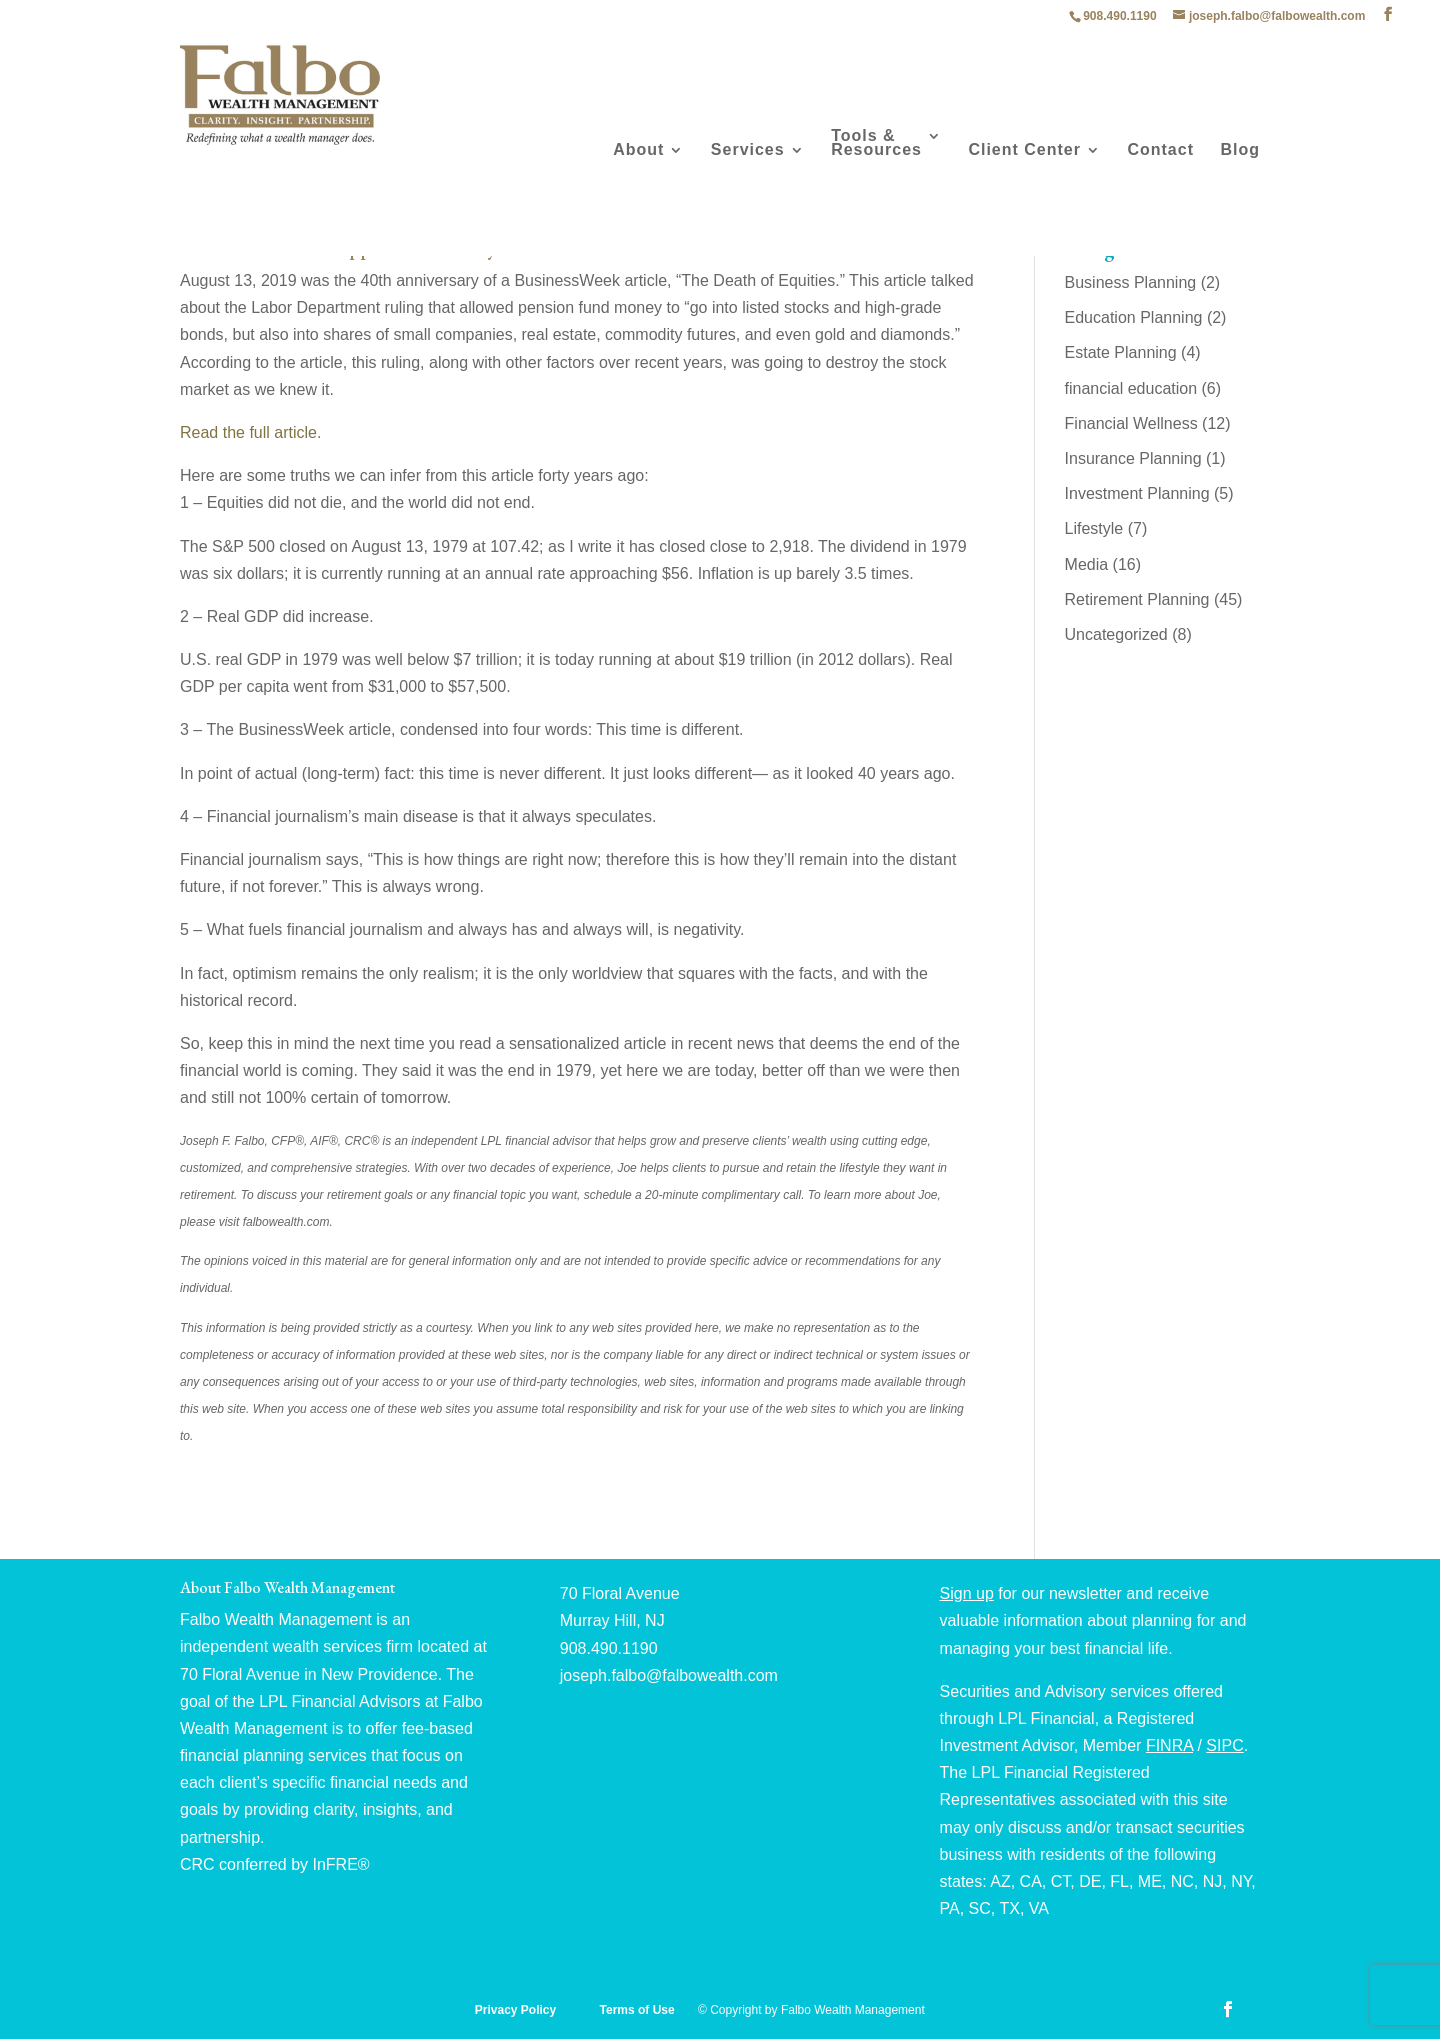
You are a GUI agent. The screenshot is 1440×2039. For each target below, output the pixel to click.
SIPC (1224, 1745)
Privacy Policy (517, 2010)
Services (748, 150)
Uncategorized (1116, 634)
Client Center (1024, 150)
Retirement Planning (1137, 599)
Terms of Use (639, 2010)
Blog (1240, 150)
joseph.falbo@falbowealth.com (669, 1675)
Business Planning (1131, 282)
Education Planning (1134, 317)
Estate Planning (1121, 352)
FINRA (1169, 1745)
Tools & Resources (876, 143)
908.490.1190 (1119, 16)
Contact (1160, 150)
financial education (1131, 388)
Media (1087, 564)
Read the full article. (250, 432)
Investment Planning (1137, 493)
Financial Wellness (1131, 423)
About (638, 150)
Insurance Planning (1133, 458)
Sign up (967, 1593)
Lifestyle (1094, 528)
